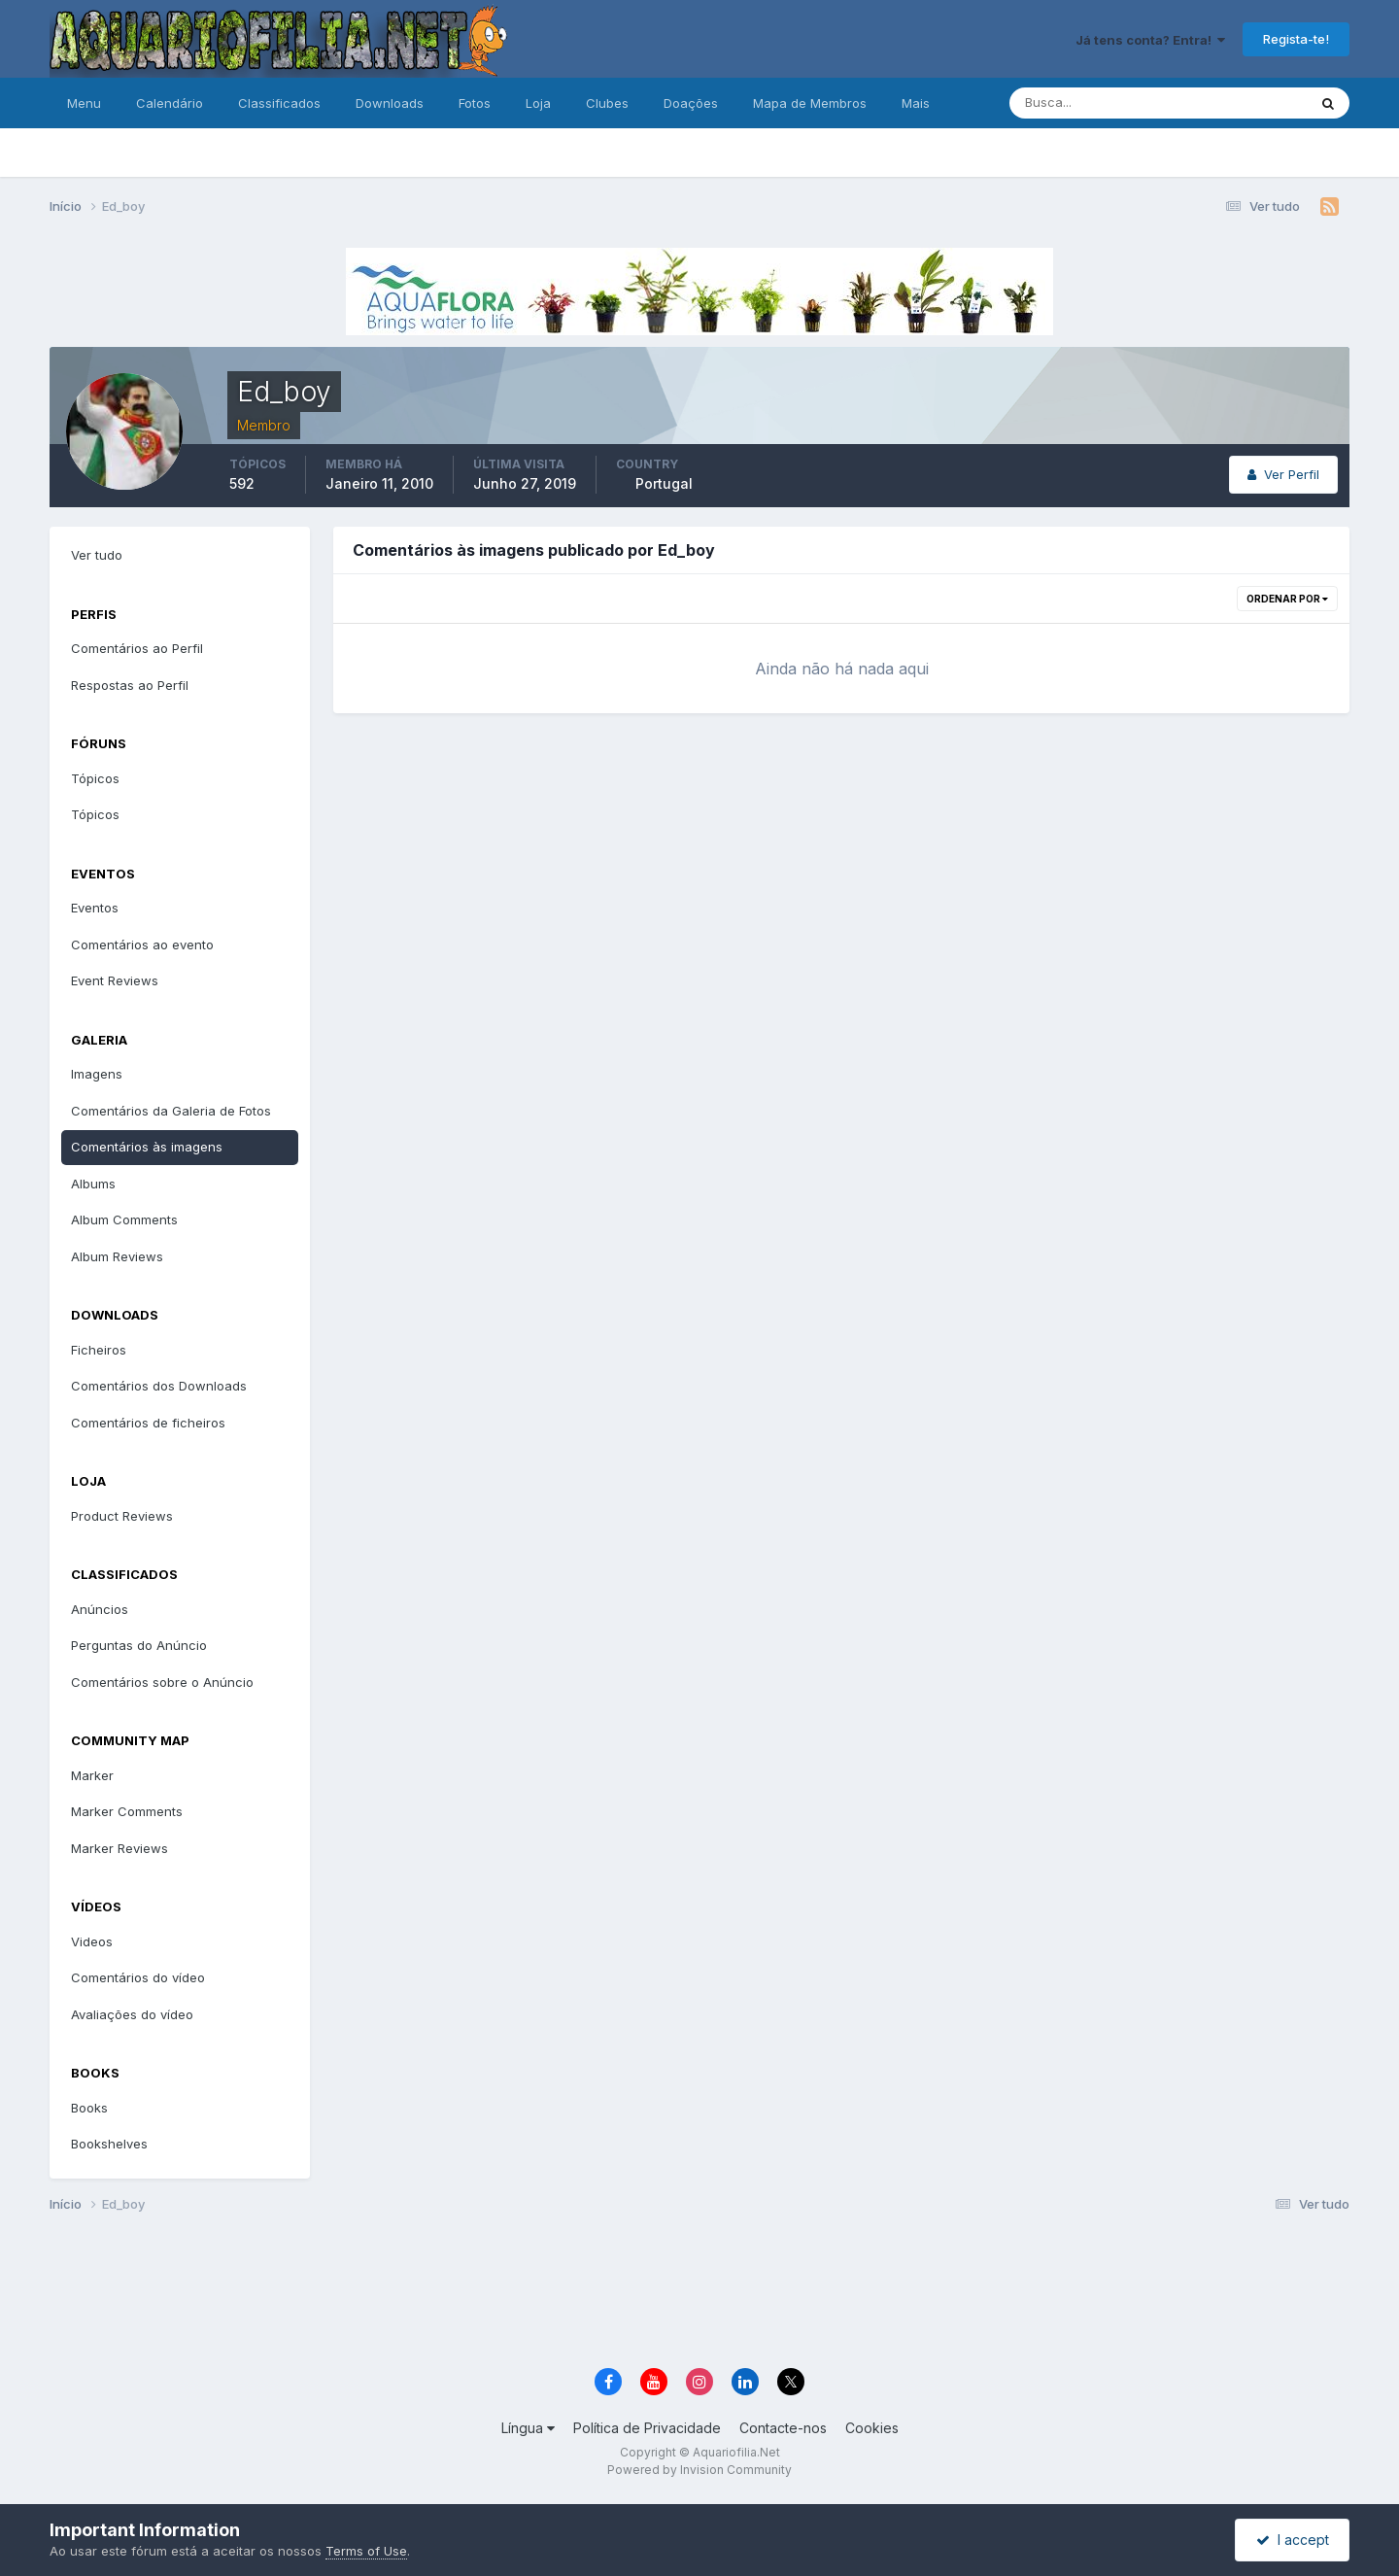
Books (89, 2107)
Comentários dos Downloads (159, 1385)
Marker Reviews (119, 1848)
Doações (691, 103)
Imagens (96, 1074)
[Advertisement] (699, 2293)
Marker (92, 1775)
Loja (538, 103)
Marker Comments (127, 1811)
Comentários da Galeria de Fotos (171, 1110)
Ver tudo (96, 555)
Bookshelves (109, 2143)
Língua (528, 2428)
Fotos (475, 103)
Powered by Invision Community (699, 2469)
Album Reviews (117, 1256)
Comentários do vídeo (138, 1977)
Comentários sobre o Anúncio (162, 1682)
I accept (1292, 2539)
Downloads (390, 103)
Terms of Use (366, 2551)
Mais (916, 103)
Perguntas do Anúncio (139, 1645)
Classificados (279, 103)
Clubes (607, 103)
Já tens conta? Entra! (1150, 40)
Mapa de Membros (810, 103)
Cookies (872, 2428)
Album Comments (124, 1219)
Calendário (169, 103)
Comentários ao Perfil (137, 648)
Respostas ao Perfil (129, 685)
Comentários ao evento (142, 944)
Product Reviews (122, 1516)
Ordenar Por (1287, 598)
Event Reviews (114, 980)
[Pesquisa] (1094, 103)
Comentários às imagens (146, 1146)
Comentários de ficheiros (148, 1422)
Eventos (95, 907)
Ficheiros (98, 1349)
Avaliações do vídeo (132, 2014)
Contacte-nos (783, 2428)
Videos (92, 1941)
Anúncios (99, 1609)
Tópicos (95, 778)
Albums (93, 1183)
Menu (84, 103)
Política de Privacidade (647, 2428)
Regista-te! (1296, 39)
